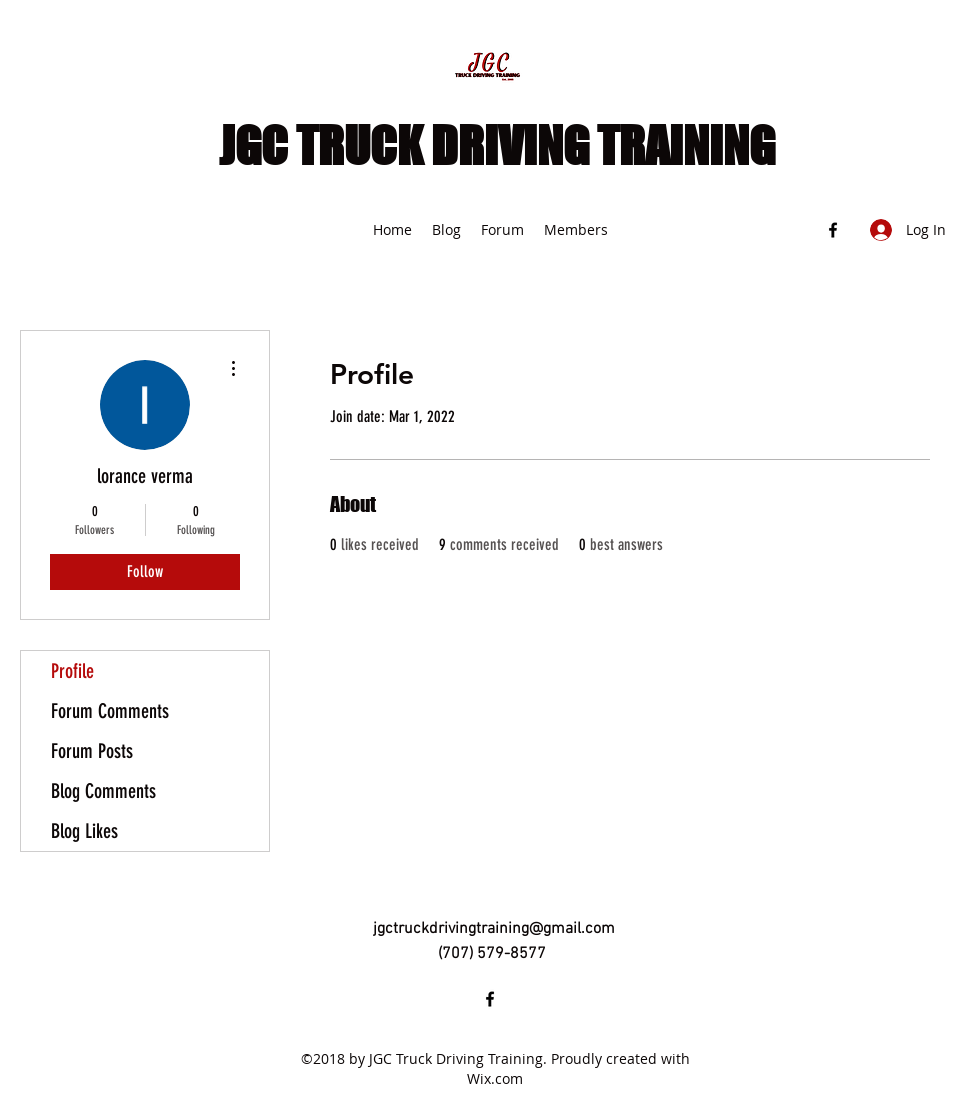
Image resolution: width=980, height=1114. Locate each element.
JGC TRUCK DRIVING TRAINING (497, 146)
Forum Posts (92, 751)
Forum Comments (110, 711)
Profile (72, 671)
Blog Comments (103, 791)
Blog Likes (84, 831)
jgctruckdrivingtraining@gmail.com (494, 929)
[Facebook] (833, 230)
